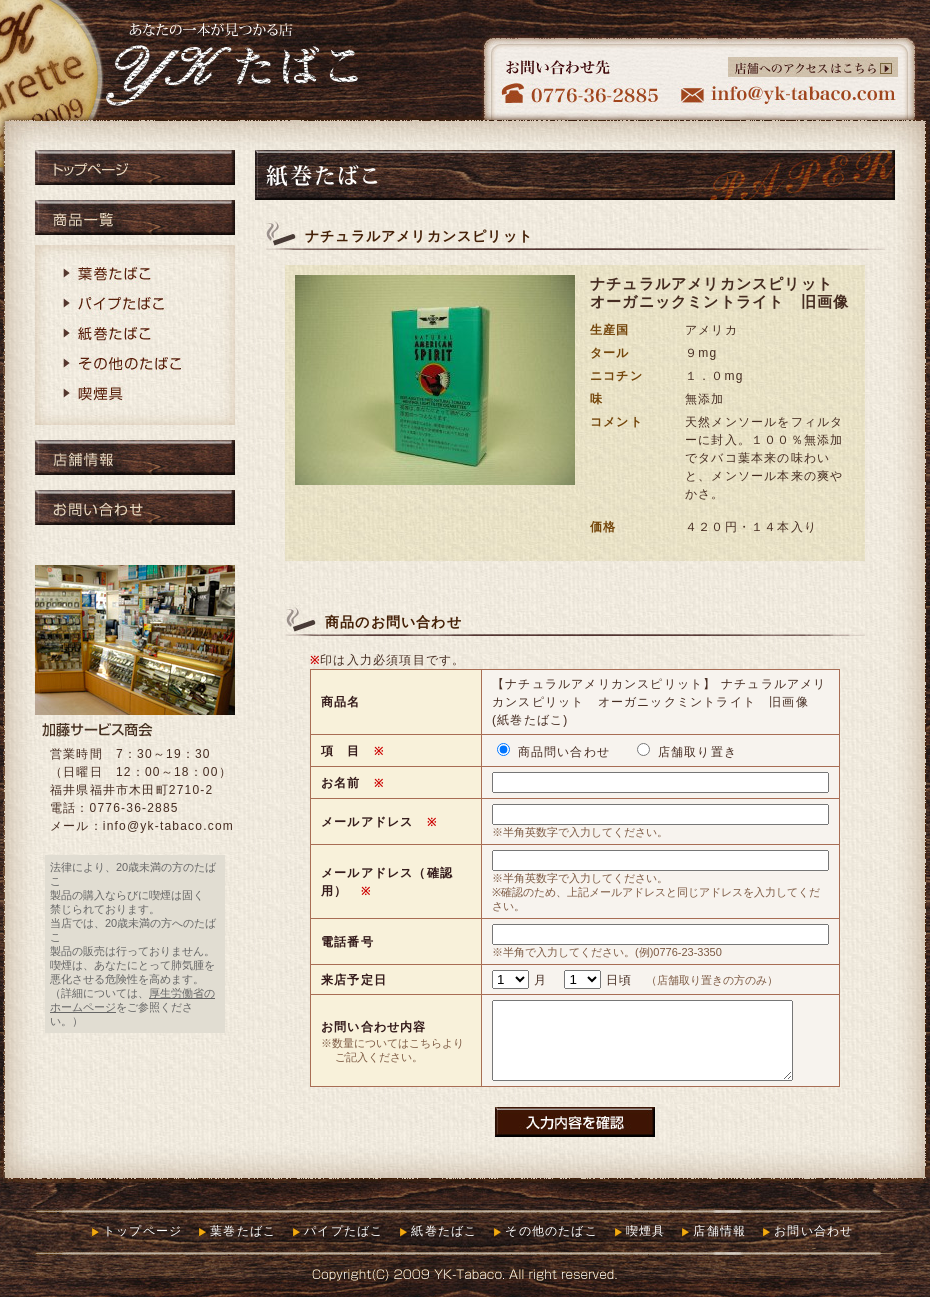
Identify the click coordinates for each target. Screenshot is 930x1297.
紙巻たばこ (135, 335)
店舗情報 (135, 457)
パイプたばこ (135, 305)
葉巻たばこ (135, 275)
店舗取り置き (687, 752)
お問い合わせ (135, 507)
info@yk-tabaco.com (168, 826)
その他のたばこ (135, 365)
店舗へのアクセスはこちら (813, 67)
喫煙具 (135, 395)
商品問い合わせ (555, 752)
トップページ (135, 167)
